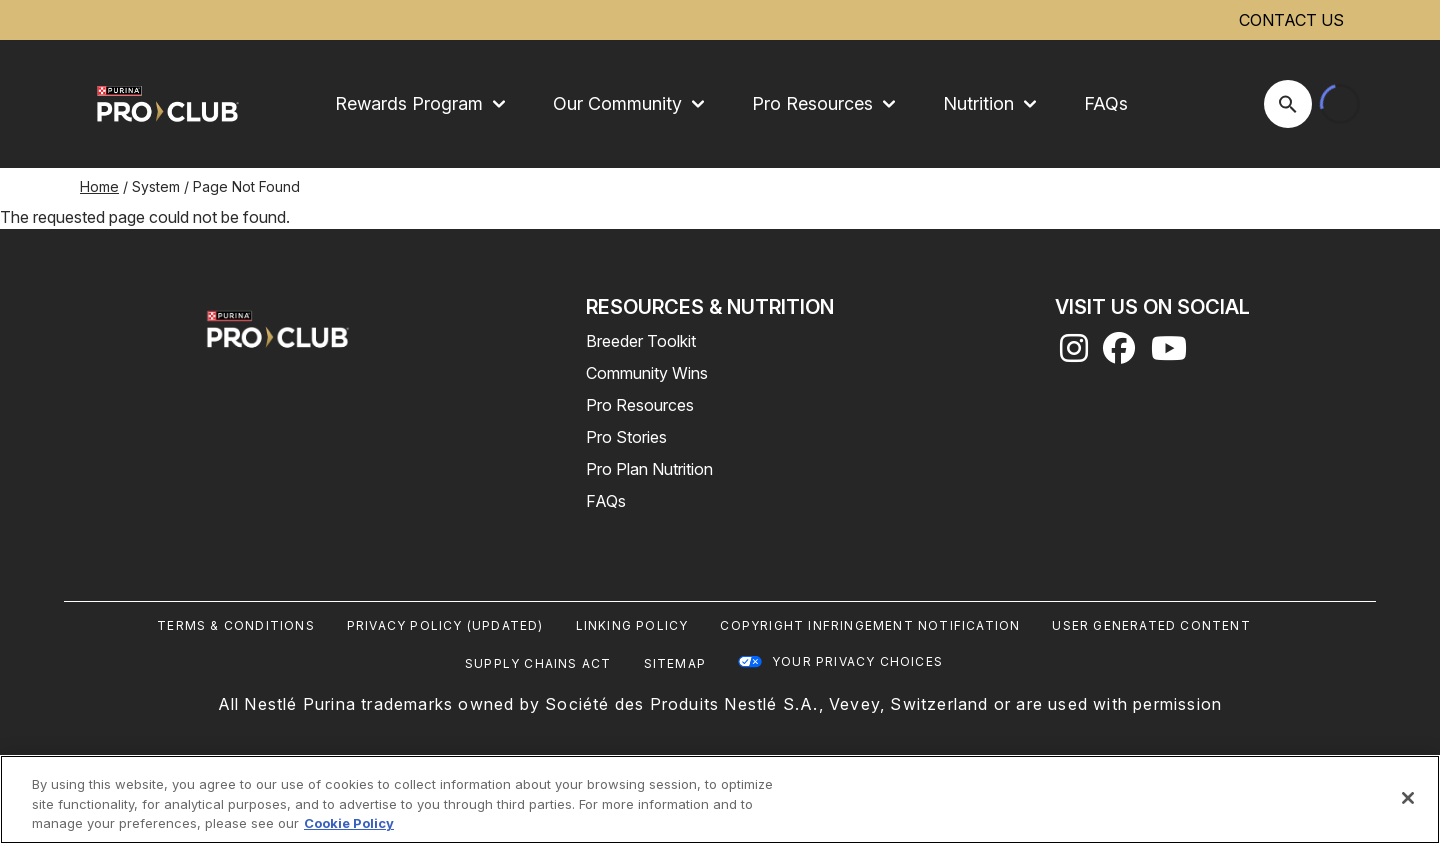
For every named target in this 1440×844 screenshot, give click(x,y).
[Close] (1408, 798)
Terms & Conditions (236, 625)
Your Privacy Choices (857, 661)
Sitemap (675, 663)
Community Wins (647, 373)
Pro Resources (640, 405)
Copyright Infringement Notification (870, 625)
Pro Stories (626, 437)
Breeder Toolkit (641, 341)
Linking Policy (632, 625)
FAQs (1106, 103)
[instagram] (1074, 354)
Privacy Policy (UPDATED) (445, 625)
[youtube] (1169, 354)
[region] (720, 799)
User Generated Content (1151, 625)
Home (99, 186)
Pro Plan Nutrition (649, 469)
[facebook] (1119, 354)
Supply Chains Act (538, 663)
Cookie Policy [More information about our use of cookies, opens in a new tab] (349, 823)
